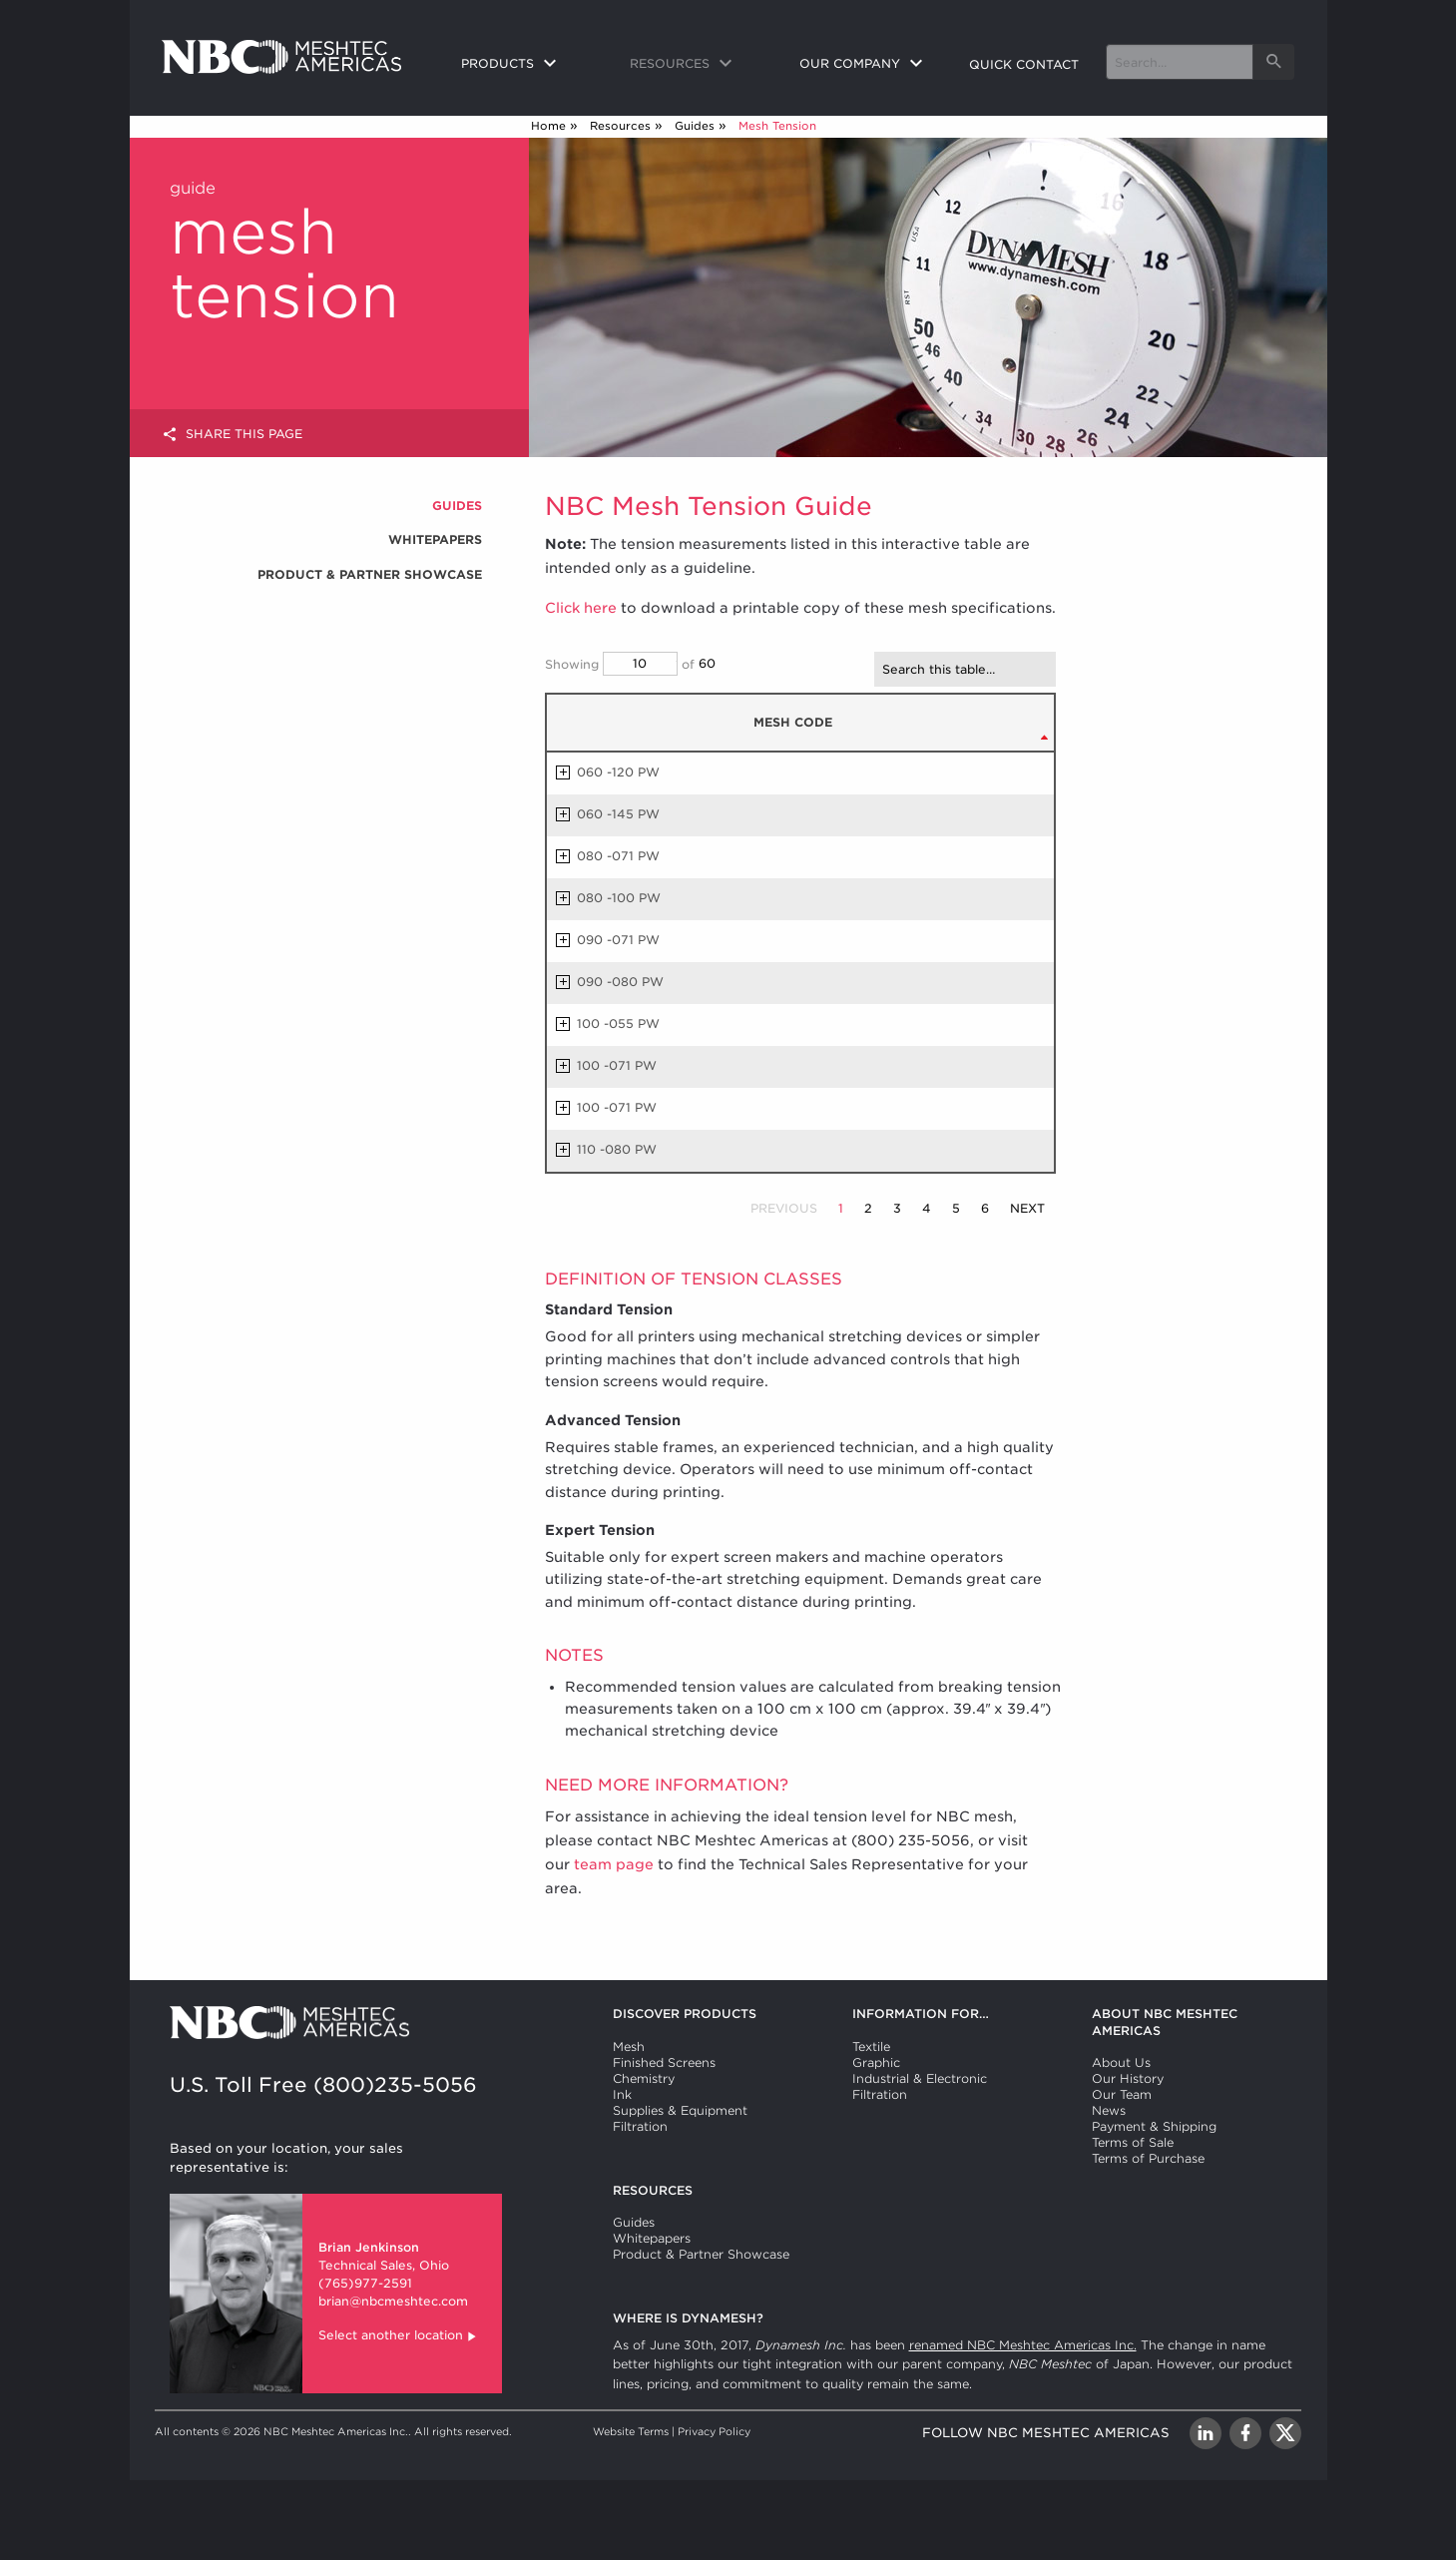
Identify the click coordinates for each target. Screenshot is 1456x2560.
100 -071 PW (617, 1145)
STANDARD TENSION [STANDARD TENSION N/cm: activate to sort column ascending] (992, 764)
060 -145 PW (618, 893)
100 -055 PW (618, 1103)
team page (614, 1944)
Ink (622, 2174)
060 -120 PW (618, 851)
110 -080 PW (617, 1229)
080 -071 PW (618, 935)
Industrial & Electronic (919, 2158)
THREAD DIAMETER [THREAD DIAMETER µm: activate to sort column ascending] (885, 764)
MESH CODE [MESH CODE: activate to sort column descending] (603, 762)
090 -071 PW (618, 1019)
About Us (1121, 2142)
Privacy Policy (714, 2511)
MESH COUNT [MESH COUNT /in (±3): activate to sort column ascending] (709, 764)
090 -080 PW (620, 1061)
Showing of (620, 664)
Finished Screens (664, 2142)
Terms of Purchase (1148, 2238)
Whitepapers (435, 539)
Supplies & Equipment (680, 2190)
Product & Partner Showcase (369, 574)
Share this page (232, 434)
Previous (783, 1287)
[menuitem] (530, 65)
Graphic (876, 2142)
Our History (1128, 2158)
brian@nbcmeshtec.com (393, 2380)
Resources (620, 126)
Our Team (1122, 2174)
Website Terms (631, 2511)
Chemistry (644, 2158)
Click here (581, 608)
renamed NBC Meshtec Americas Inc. (1023, 2424)
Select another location (398, 2416)
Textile (871, 2126)
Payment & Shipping (1154, 2206)
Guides (695, 126)
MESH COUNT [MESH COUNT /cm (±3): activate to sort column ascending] (791, 764)
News (1109, 2190)
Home (548, 126)
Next (1027, 1287)
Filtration (640, 2206)
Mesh (629, 2126)
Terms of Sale (1133, 2222)
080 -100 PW (619, 977)
